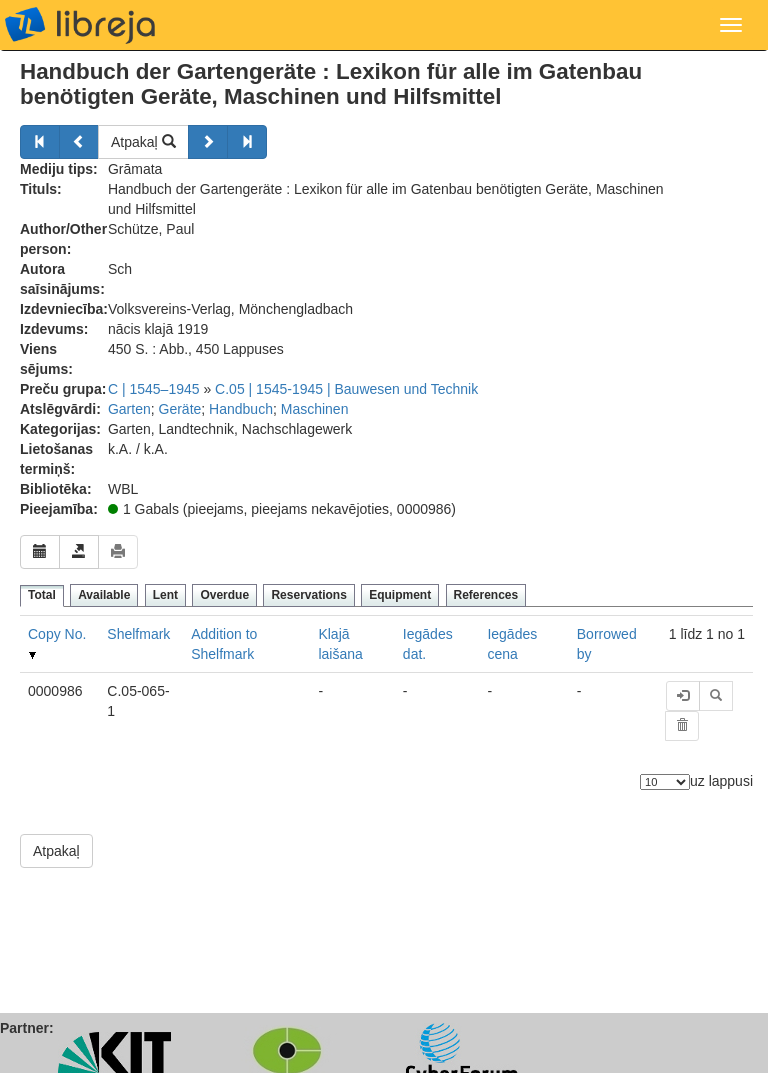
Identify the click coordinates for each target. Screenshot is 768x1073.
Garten (129, 409)
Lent (165, 595)
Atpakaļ (143, 142)
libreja (80, 25)
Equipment (400, 595)
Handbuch (241, 409)
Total (42, 595)
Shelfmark (138, 634)
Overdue (224, 595)
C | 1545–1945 (154, 389)
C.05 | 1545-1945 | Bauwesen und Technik (346, 389)
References (486, 595)
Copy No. (57, 634)
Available (104, 595)
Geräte (180, 409)
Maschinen (315, 409)
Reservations (308, 595)
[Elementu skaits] (665, 782)
